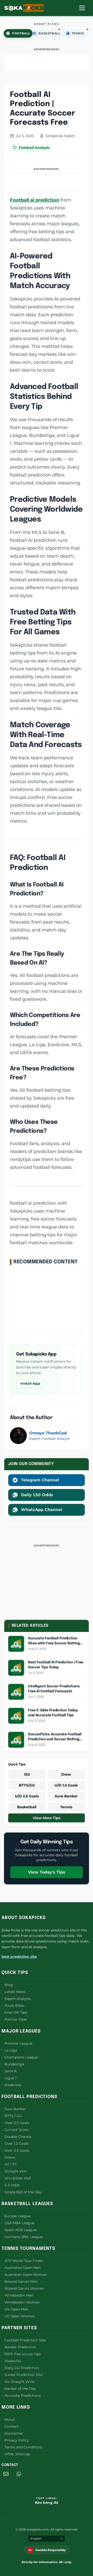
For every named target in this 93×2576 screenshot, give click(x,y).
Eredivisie (11, 2085)
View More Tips (46, 1818)
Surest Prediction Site (21, 2375)
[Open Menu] (82, 8)
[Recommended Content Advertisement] (46, 1301)
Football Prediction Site (23, 2340)
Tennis (66, 1807)
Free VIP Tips (14, 2012)
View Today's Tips (46, 1872)
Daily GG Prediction (20, 2368)
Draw (66, 1774)
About (8, 2419)
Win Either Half (16, 2178)
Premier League (16, 2043)
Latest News (13, 1991)
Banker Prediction (18, 2347)
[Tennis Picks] (75, 33)
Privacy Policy (15, 2440)
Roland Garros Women (22, 2288)
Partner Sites (14, 2019)
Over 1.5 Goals (15, 2143)
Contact (9, 2426)
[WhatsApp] (18, 2473)
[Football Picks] (18, 33)
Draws (8, 2157)
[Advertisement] (46, 1581)
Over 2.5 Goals (15, 2123)
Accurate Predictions (21, 2395)
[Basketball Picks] (46, 33)
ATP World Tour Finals (22, 2261)
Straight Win (14, 2171)
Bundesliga (12, 2064)
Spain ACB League (18, 2230)
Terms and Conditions (21, 2447)
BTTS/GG (27, 1785)
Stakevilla (11, 2361)
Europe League (16, 2216)
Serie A (9, 2071)
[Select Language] (46, 2538)
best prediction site (19, 1956)
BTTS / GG (11, 2116)
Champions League (19, 2057)
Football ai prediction (34, 200)
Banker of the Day (18, 2388)
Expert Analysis (16, 1998)
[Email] (5, 2473)
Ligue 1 (8, 2078)
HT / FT (9, 2164)
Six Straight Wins (17, 2381)
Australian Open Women (24, 2274)
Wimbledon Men (17, 2295)
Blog (7, 1985)
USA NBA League (17, 2223)
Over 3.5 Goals (15, 2150)
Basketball (26, 1807)
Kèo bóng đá (46, 2502)
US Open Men (14, 2309)
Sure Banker (66, 1796)
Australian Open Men (21, 2267)
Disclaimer (12, 2433)
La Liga (9, 2050)
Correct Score (15, 2129)
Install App (30, 1383)
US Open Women (18, 2316)
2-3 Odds (10, 2185)
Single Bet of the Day (21, 2192)
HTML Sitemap (15, 2454)
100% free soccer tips (21, 2354)
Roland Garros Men (19, 2281)
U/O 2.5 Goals (27, 1796)
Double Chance (16, 2136)
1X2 (27, 1774)
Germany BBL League (22, 2237)
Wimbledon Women (20, 2302)
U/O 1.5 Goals (66, 1785)
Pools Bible (12, 2005)
